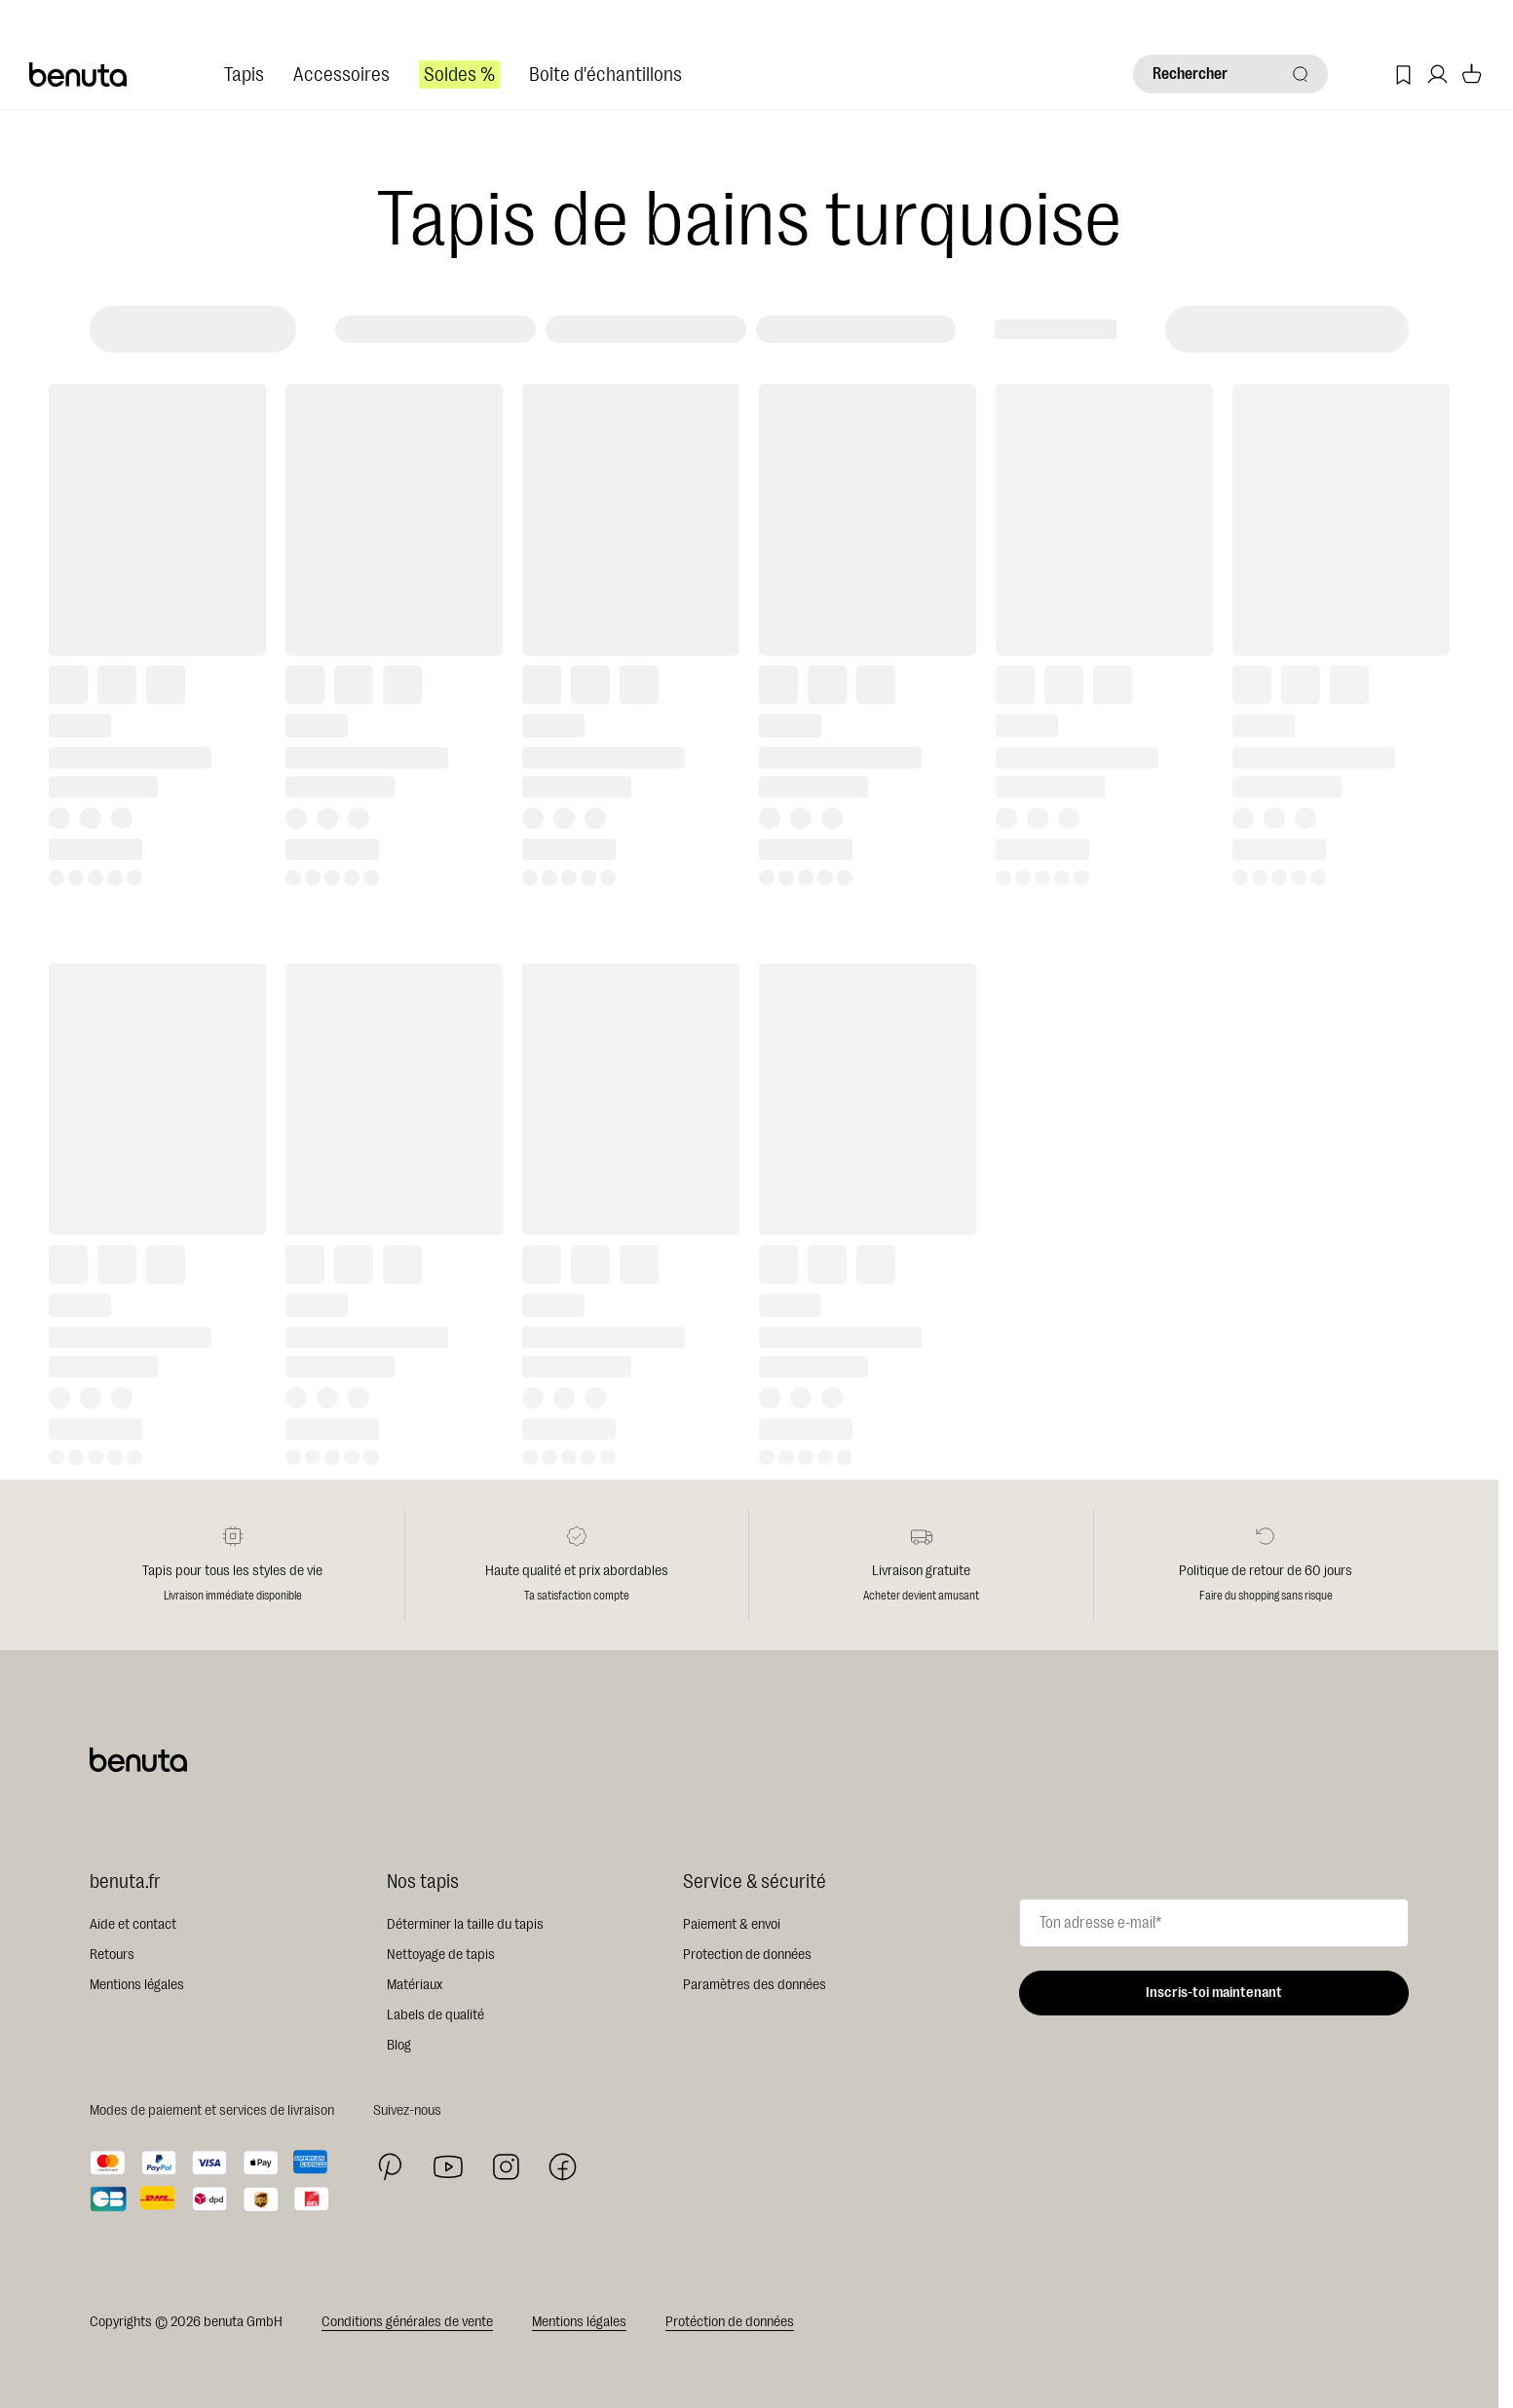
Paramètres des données (754, 1984)
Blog (399, 2045)
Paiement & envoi (731, 1924)
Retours (112, 1954)
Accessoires (341, 74)
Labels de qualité (435, 2015)
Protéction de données (729, 2322)
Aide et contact (133, 1924)
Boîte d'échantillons (605, 74)
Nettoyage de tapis (441, 1954)
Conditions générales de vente (407, 2322)
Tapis (244, 74)
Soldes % (459, 74)
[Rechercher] (1230, 74)
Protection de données (747, 1954)
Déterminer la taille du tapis (465, 1924)
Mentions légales (137, 1984)
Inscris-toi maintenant (1214, 1992)
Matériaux (414, 1984)
